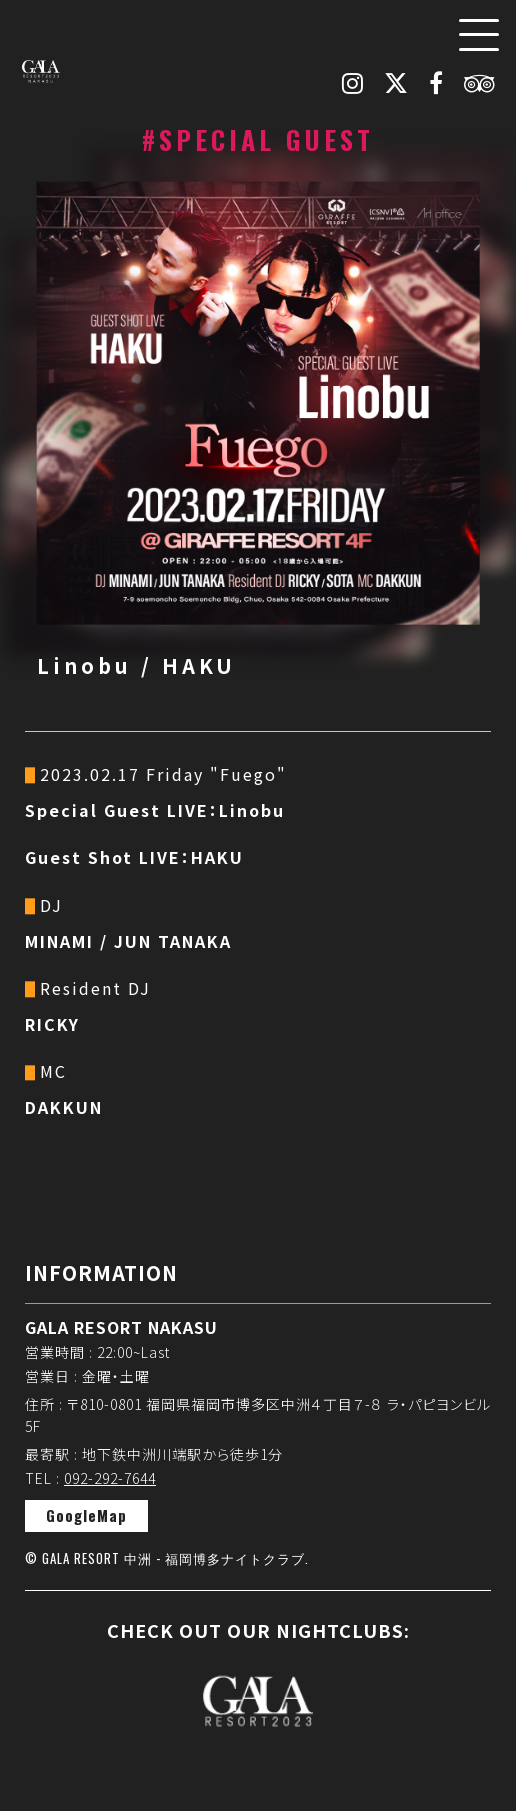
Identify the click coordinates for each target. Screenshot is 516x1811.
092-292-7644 (110, 1478)
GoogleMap (86, 1515)
